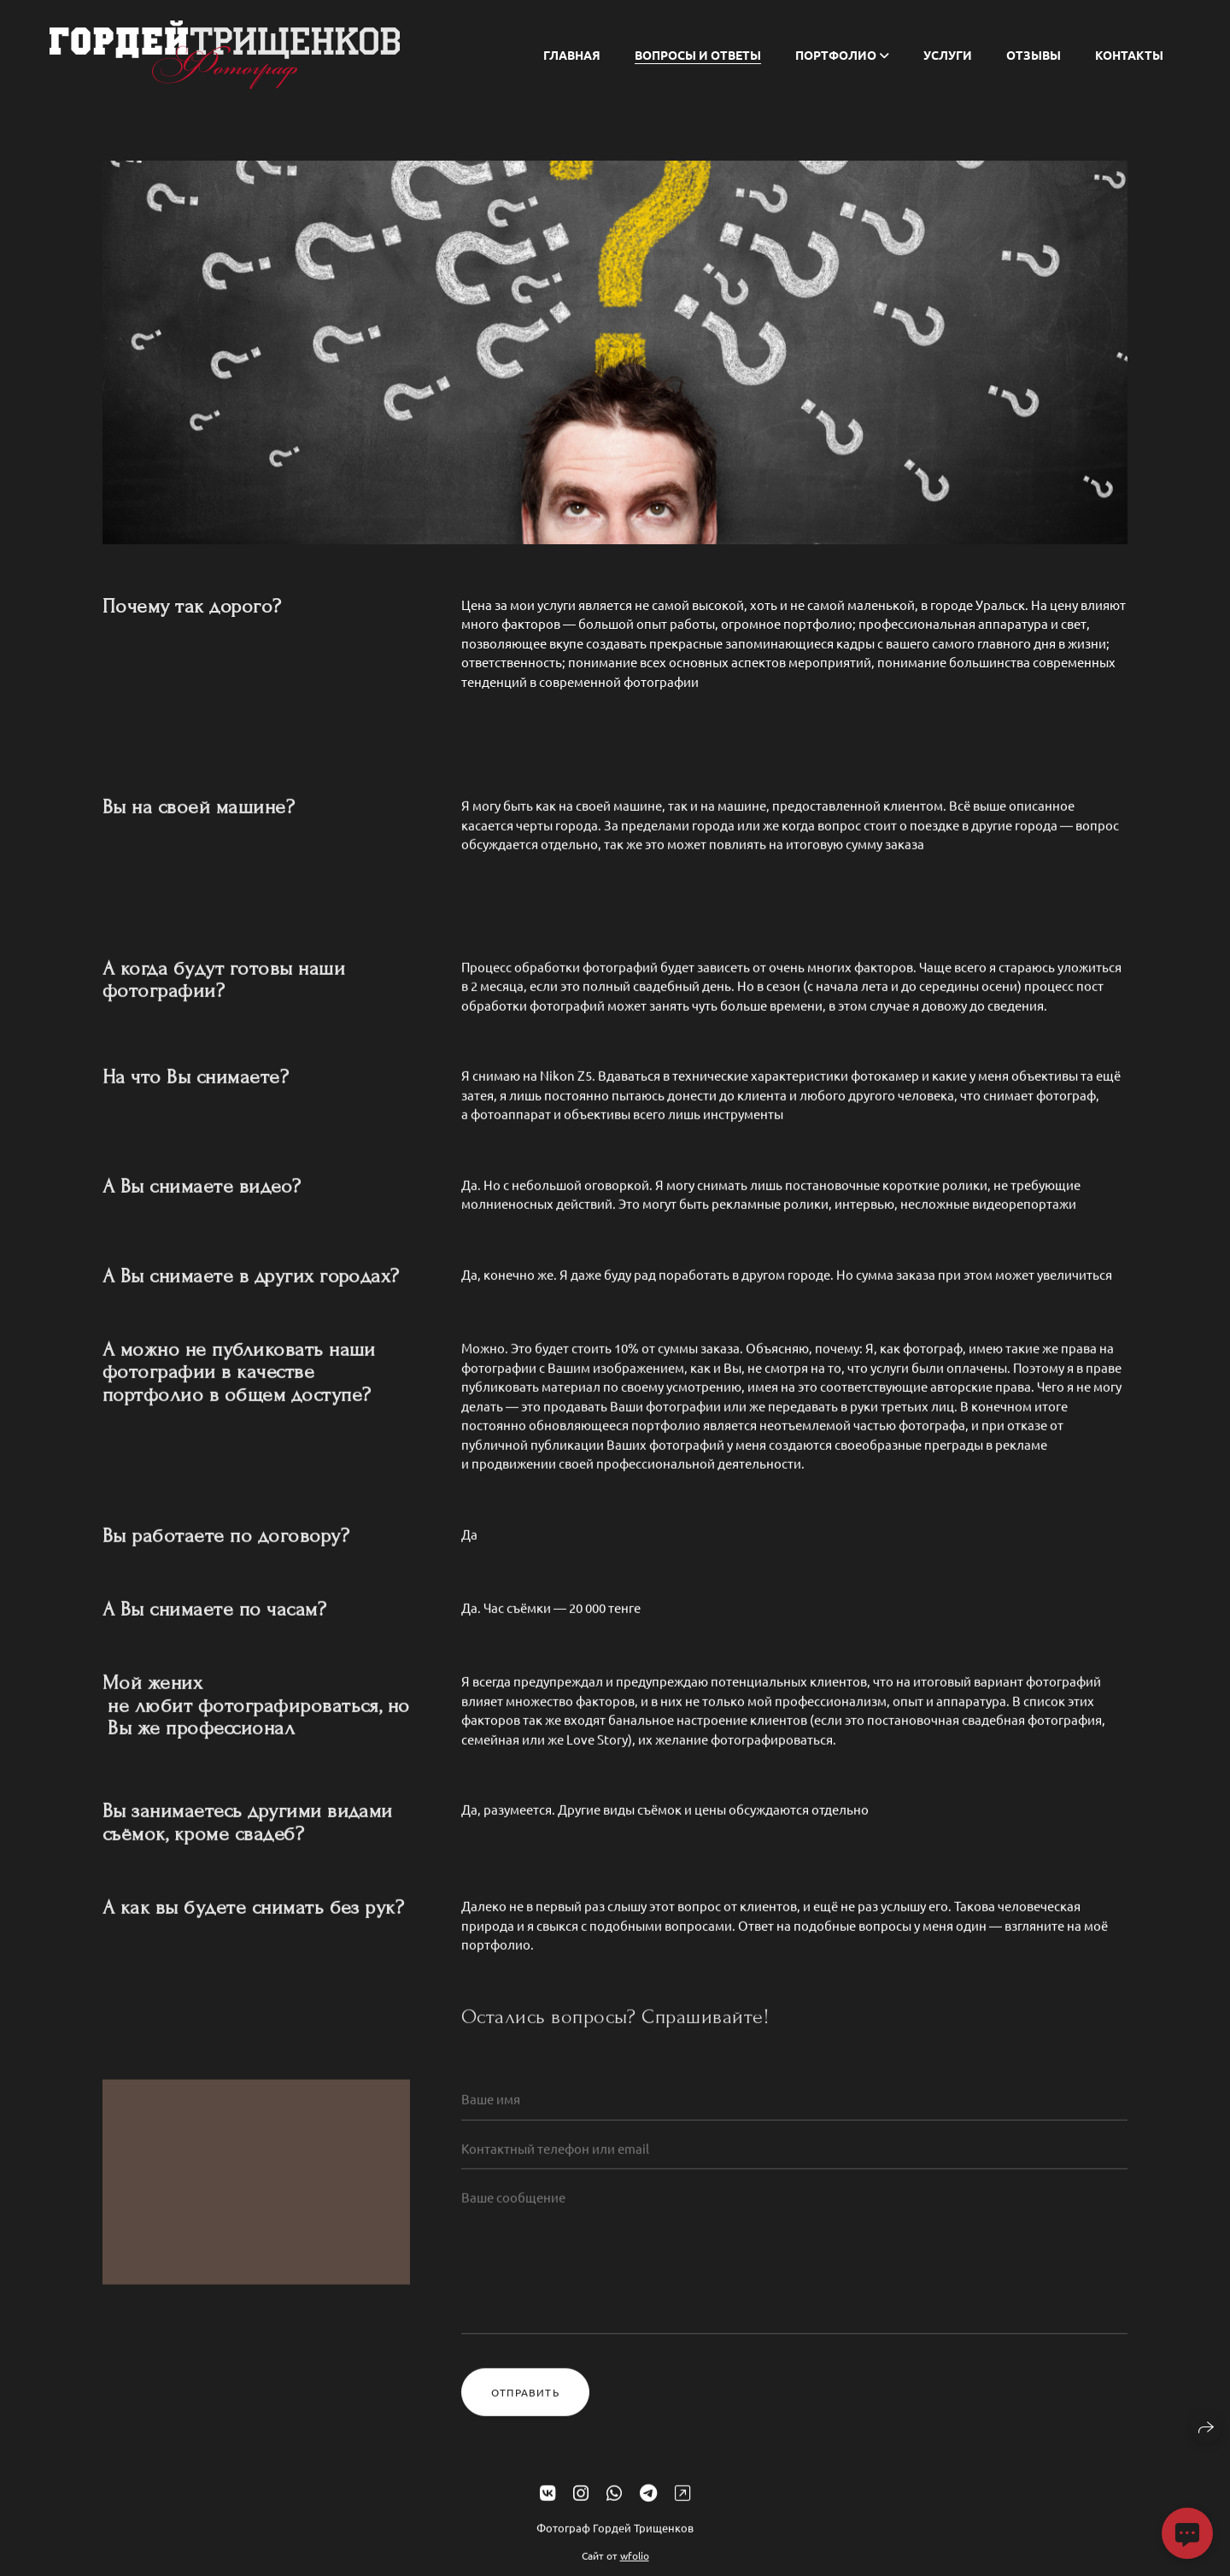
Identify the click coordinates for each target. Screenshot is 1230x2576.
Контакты (1129, 54)
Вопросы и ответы (698, 54)
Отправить (525, 2409)
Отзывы (1033, 54)
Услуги (947, 54)
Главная (571, 54)
